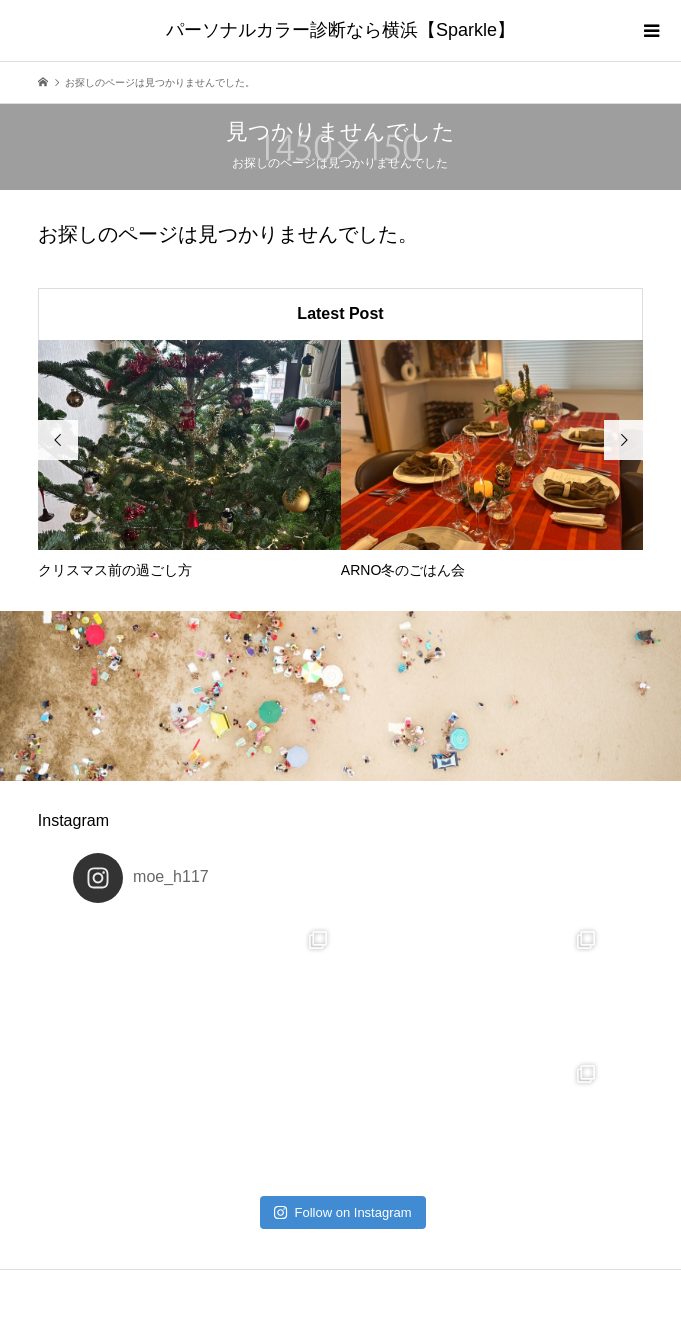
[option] (189, 460)
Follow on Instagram (342, 1212)
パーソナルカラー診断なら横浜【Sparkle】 (340, 30)
